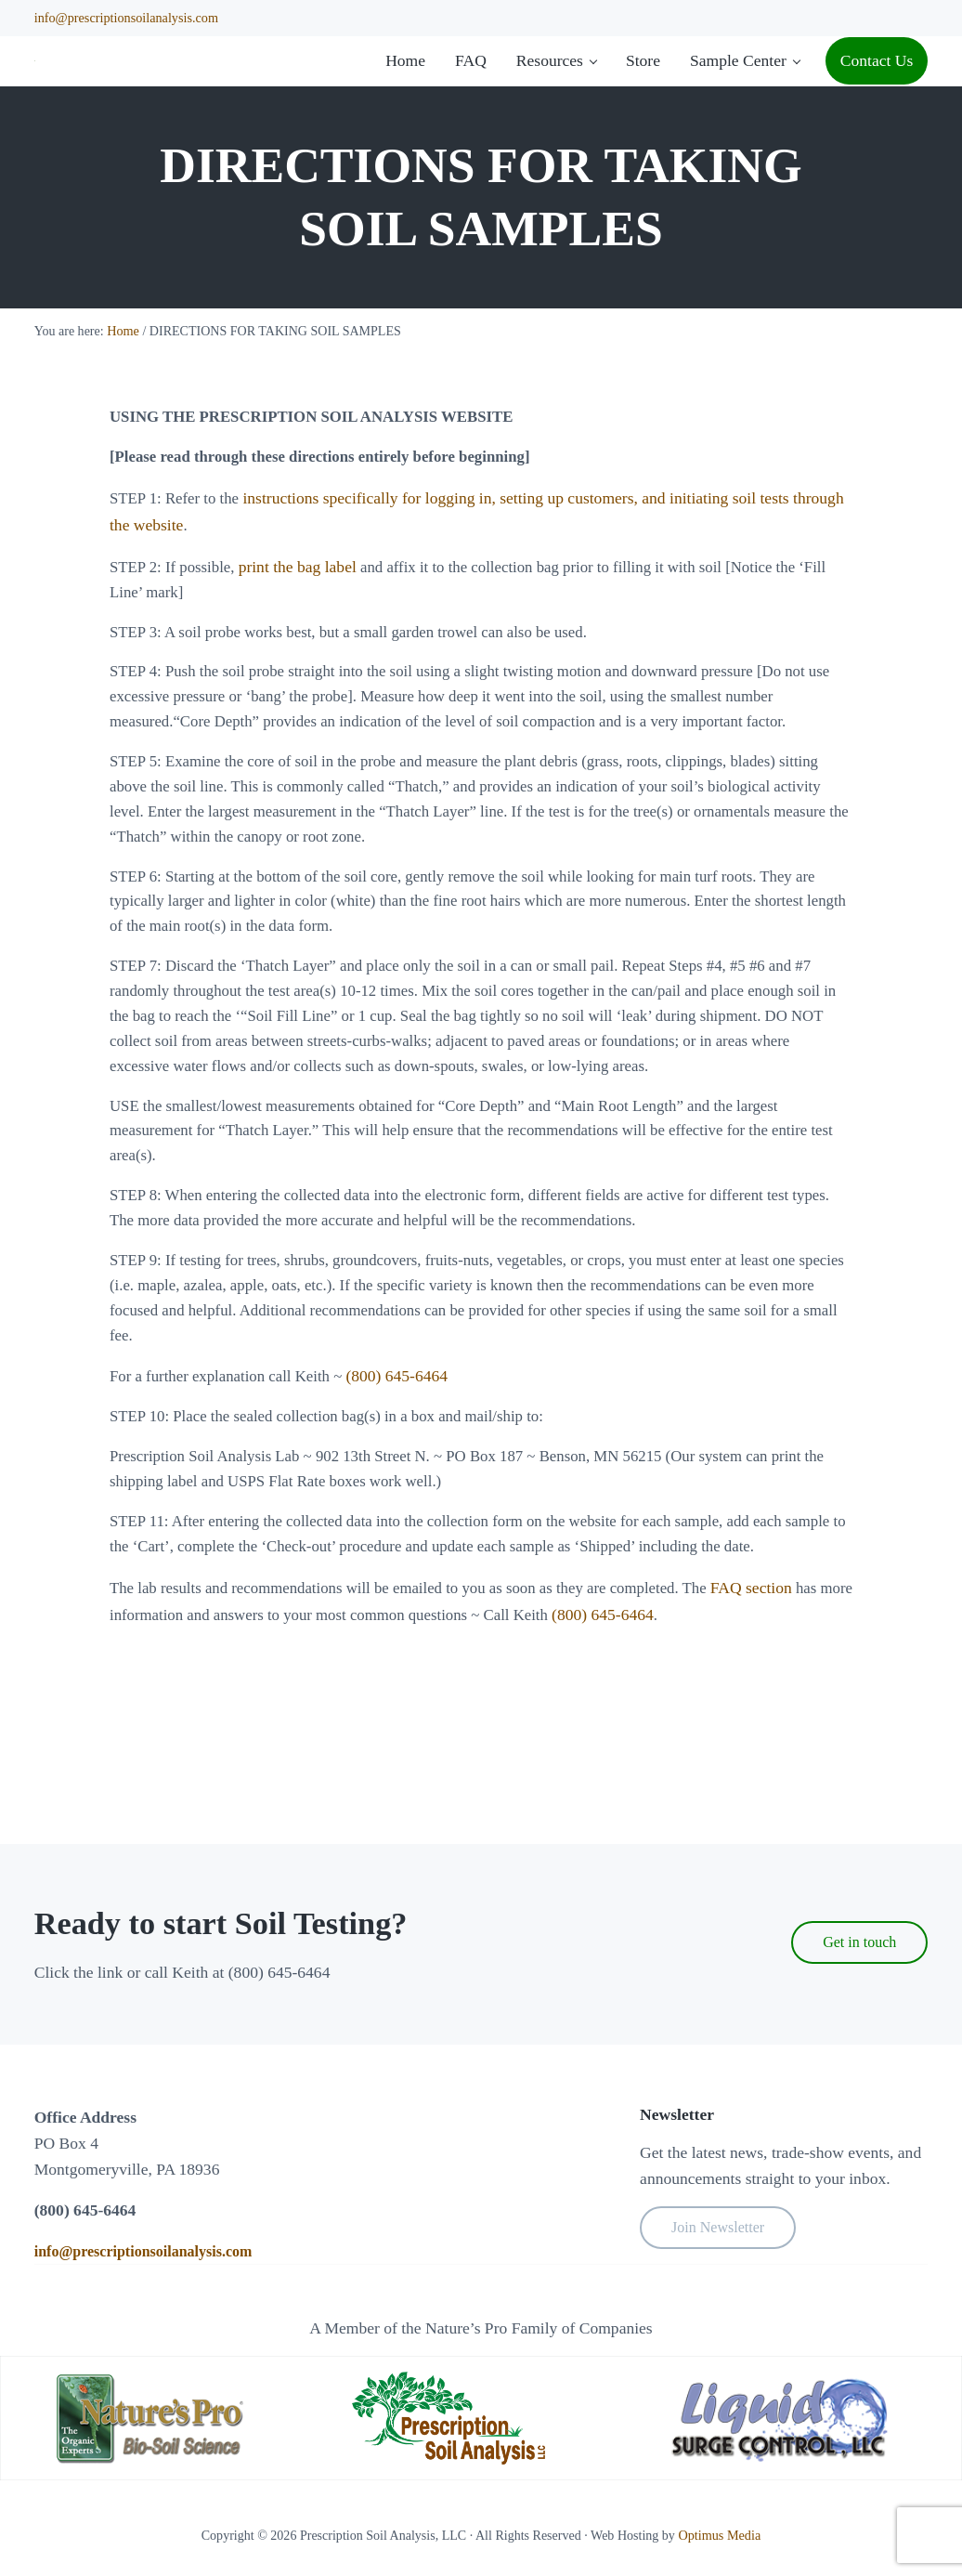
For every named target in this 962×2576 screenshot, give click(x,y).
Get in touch (859, 1942)
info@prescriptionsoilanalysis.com (125, 17)
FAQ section (779, 1729)
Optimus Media (719, 2536)
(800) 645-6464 (408, 1487)
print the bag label (303, 649)
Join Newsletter (717, 2228)
